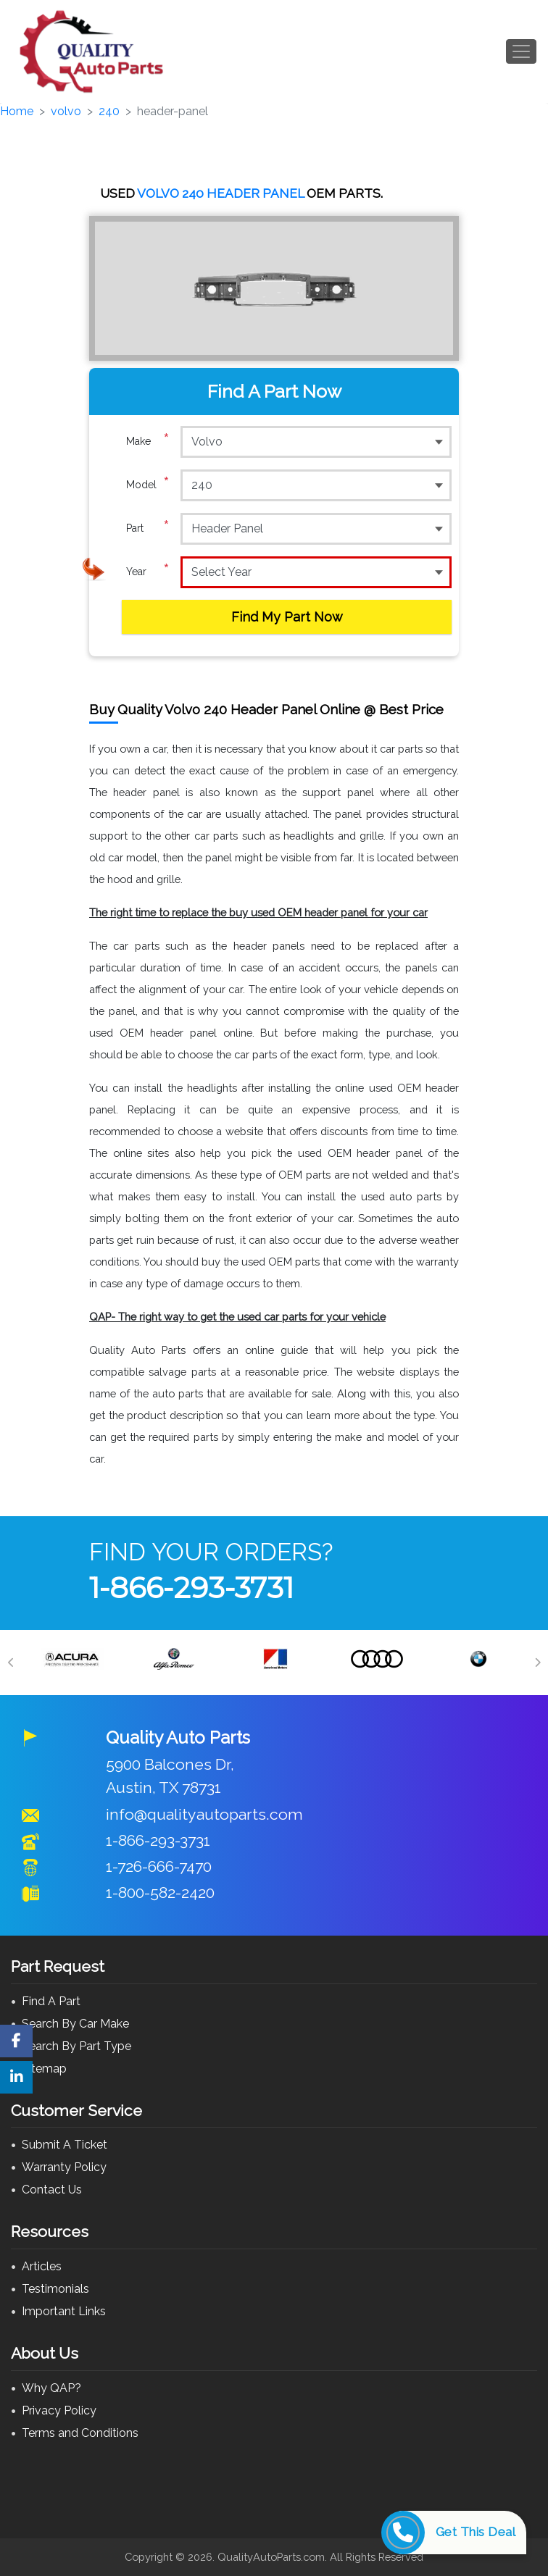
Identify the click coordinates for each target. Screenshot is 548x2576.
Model (148, 484)
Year (148, 571)
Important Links (64, 2311)
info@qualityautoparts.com (204, 1814)
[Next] (537, 1662)
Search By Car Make (75, 2024)
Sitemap (44, 2068)
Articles (42, 2266)
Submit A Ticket (64, 2144)
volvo (66, 111)
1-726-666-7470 (159, 1866)
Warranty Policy (64, 2167)
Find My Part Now (287, 616)
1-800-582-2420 (160, 1892)
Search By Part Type (76, 2046)
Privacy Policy (59, 2410)
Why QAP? (51, 2388)
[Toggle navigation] (521, 51)
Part (148, 528)
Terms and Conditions (80, 2433)
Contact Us (52, 2189)
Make (148, 441)
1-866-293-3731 (191, 1587)
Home (16, 111)
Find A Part (51, 2001)
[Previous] (11, 1662)
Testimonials (55, 2289)
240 (109, 111)
